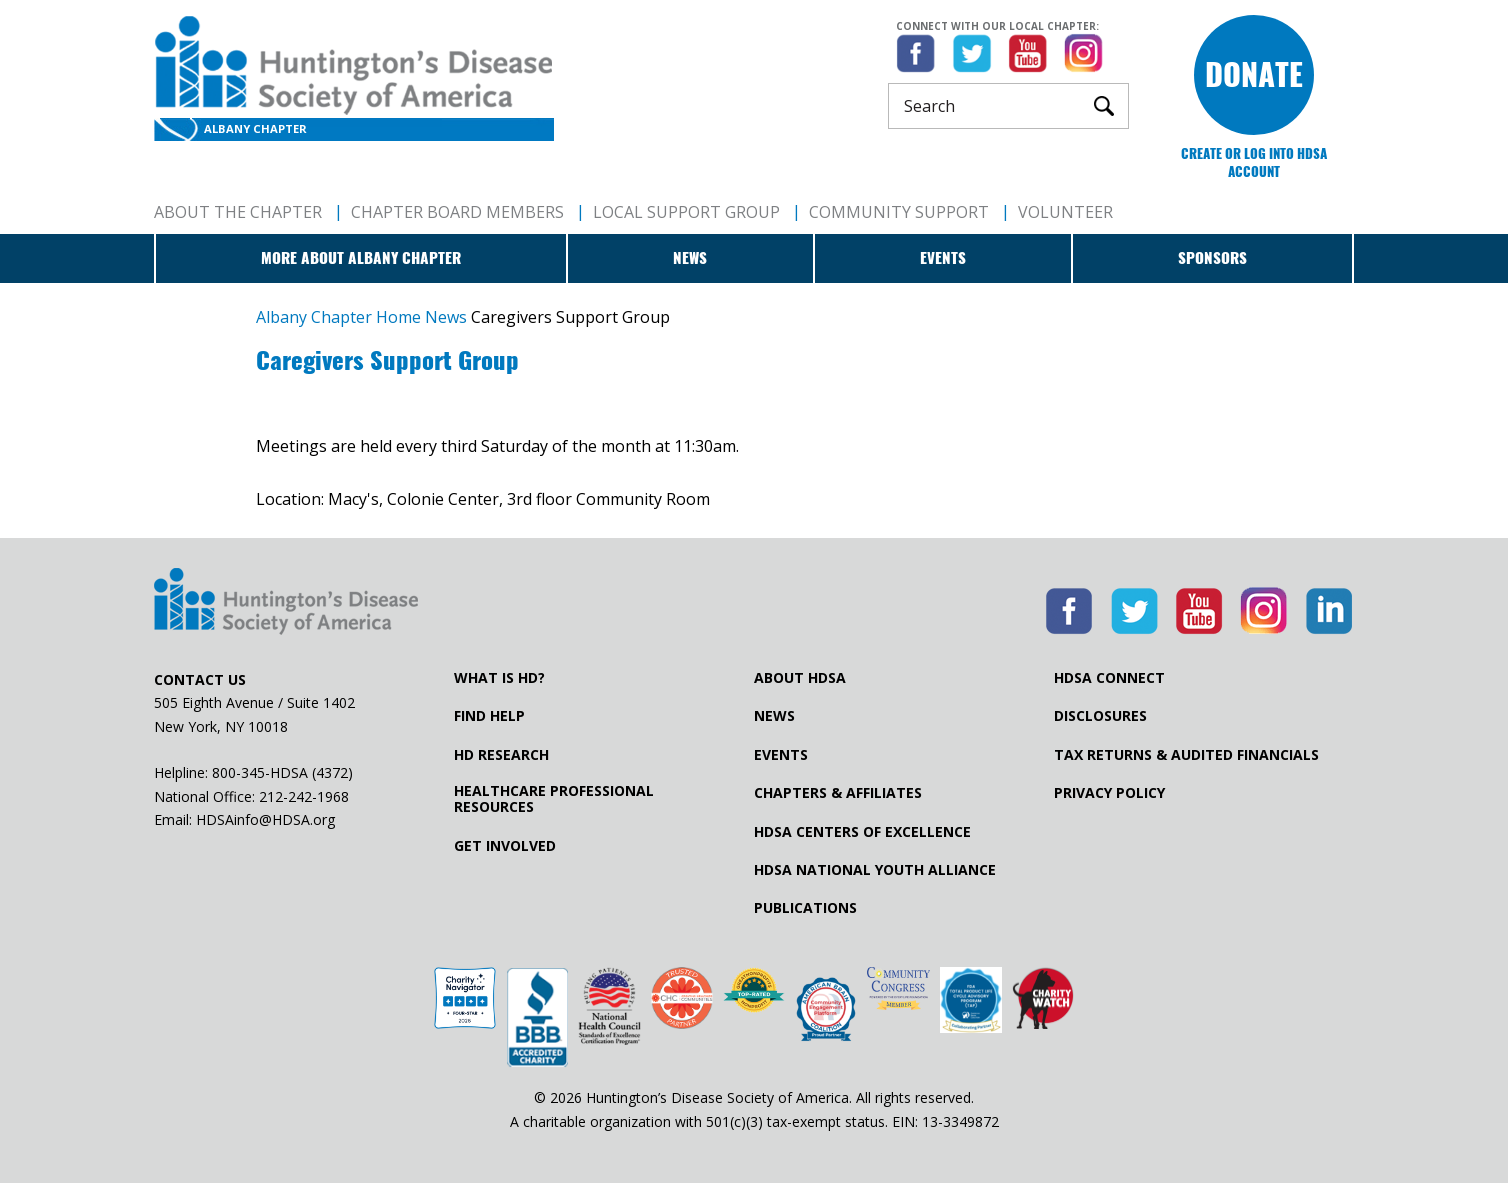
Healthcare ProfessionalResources (554, 799)
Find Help (489, 716)
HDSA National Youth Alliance (875, 870)
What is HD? (499, 678)
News (690, 258)
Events (943, 258)
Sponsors (1212, 258)
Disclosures (1100, 716)
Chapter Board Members (457, 212)
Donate (1254, 74)
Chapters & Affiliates (838, 793)
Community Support (899, 212)
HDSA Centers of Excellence (862, 832)
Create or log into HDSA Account (1254, 162)
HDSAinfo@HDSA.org (265, 819)
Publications (805, 908)
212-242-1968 (304, 796)
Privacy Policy (1109, 793)
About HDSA (800, 678)
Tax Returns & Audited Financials (1186, 755)
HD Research (501, 755)
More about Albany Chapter (361, 258)
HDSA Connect (1109, 678)
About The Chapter (238, 212)
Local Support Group (686, 212)
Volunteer (1065, 212)
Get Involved (505, 846)
